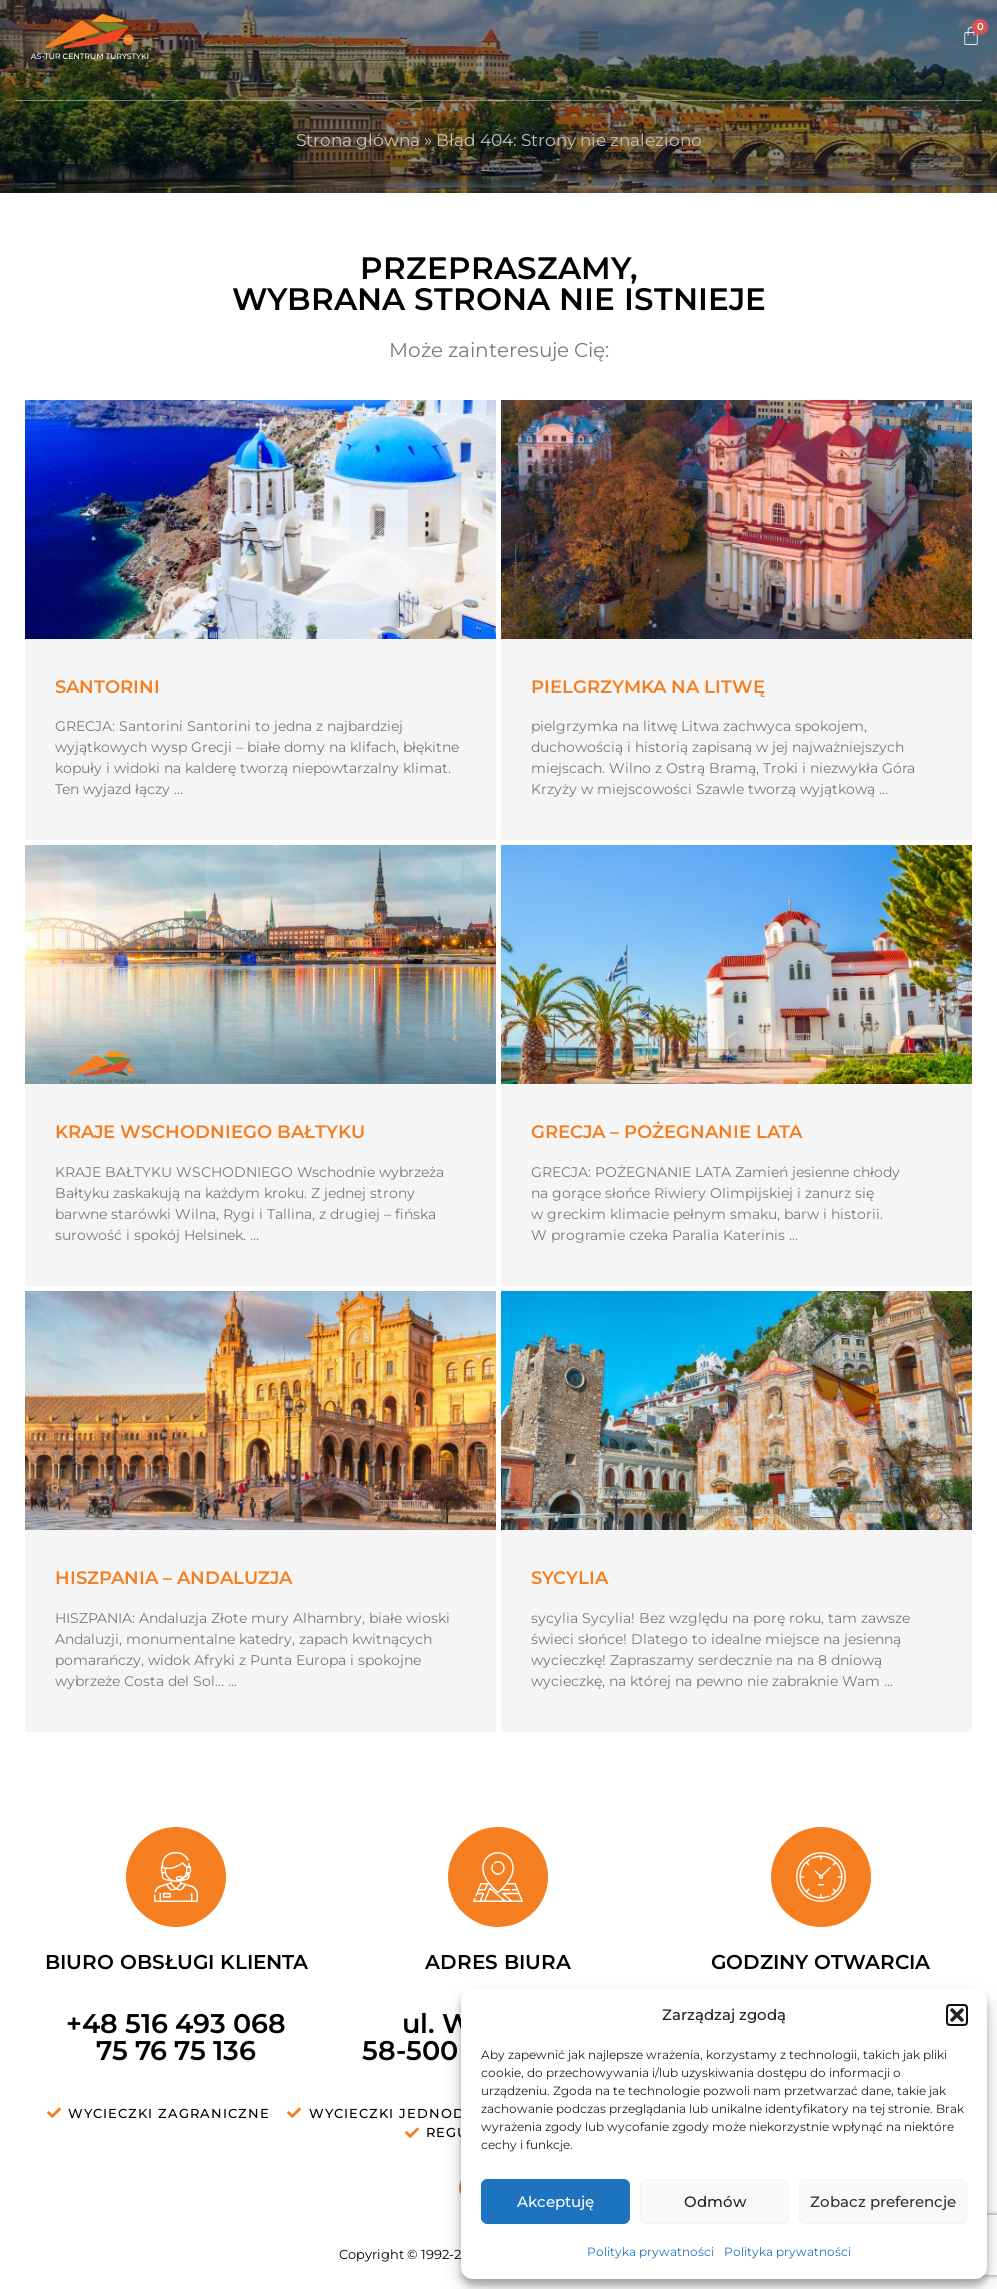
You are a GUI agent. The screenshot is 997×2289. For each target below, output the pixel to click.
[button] (957, 2015)
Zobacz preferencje (883, 2201)
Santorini (107, 687)
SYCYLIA (569, 1578)
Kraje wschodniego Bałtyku (210, 1132)
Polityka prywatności (650, 2251)
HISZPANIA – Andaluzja (173, 1578)
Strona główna (358, 140)
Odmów (715, 2201)
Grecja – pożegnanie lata (666, 1132)
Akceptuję (555, 2201)
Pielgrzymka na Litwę (648, 687)
